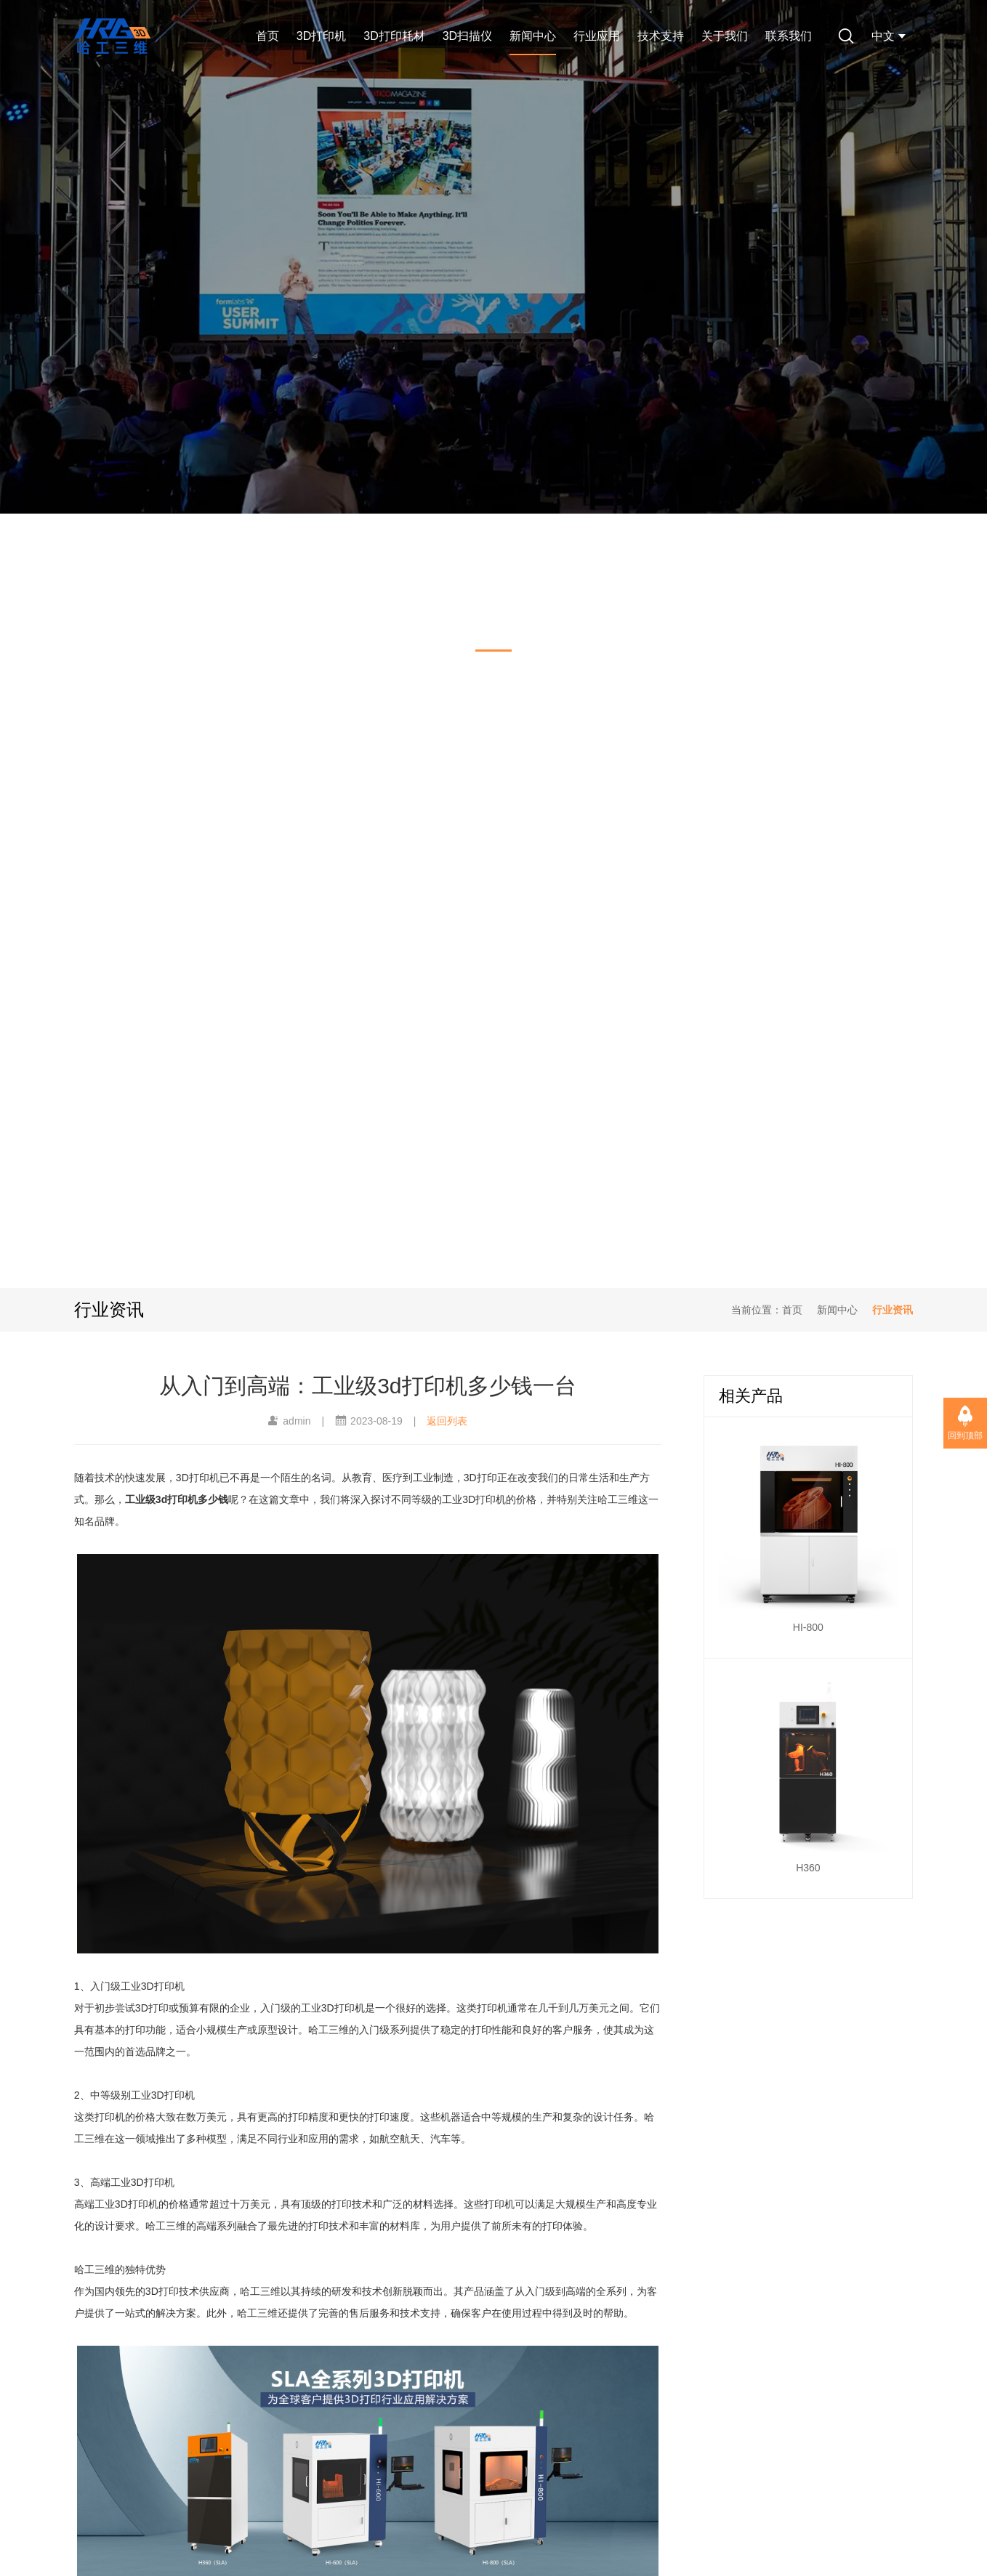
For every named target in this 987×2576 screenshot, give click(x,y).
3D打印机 (321, 36)
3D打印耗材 (393, 36)
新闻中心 (532, 36)
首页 (267, 36)
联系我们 (788, 36)
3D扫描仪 (467, 36)
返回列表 (447, 1421)
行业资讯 (892, 1310)
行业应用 (596, 36)
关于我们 (724, 36)
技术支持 (660, 36)
